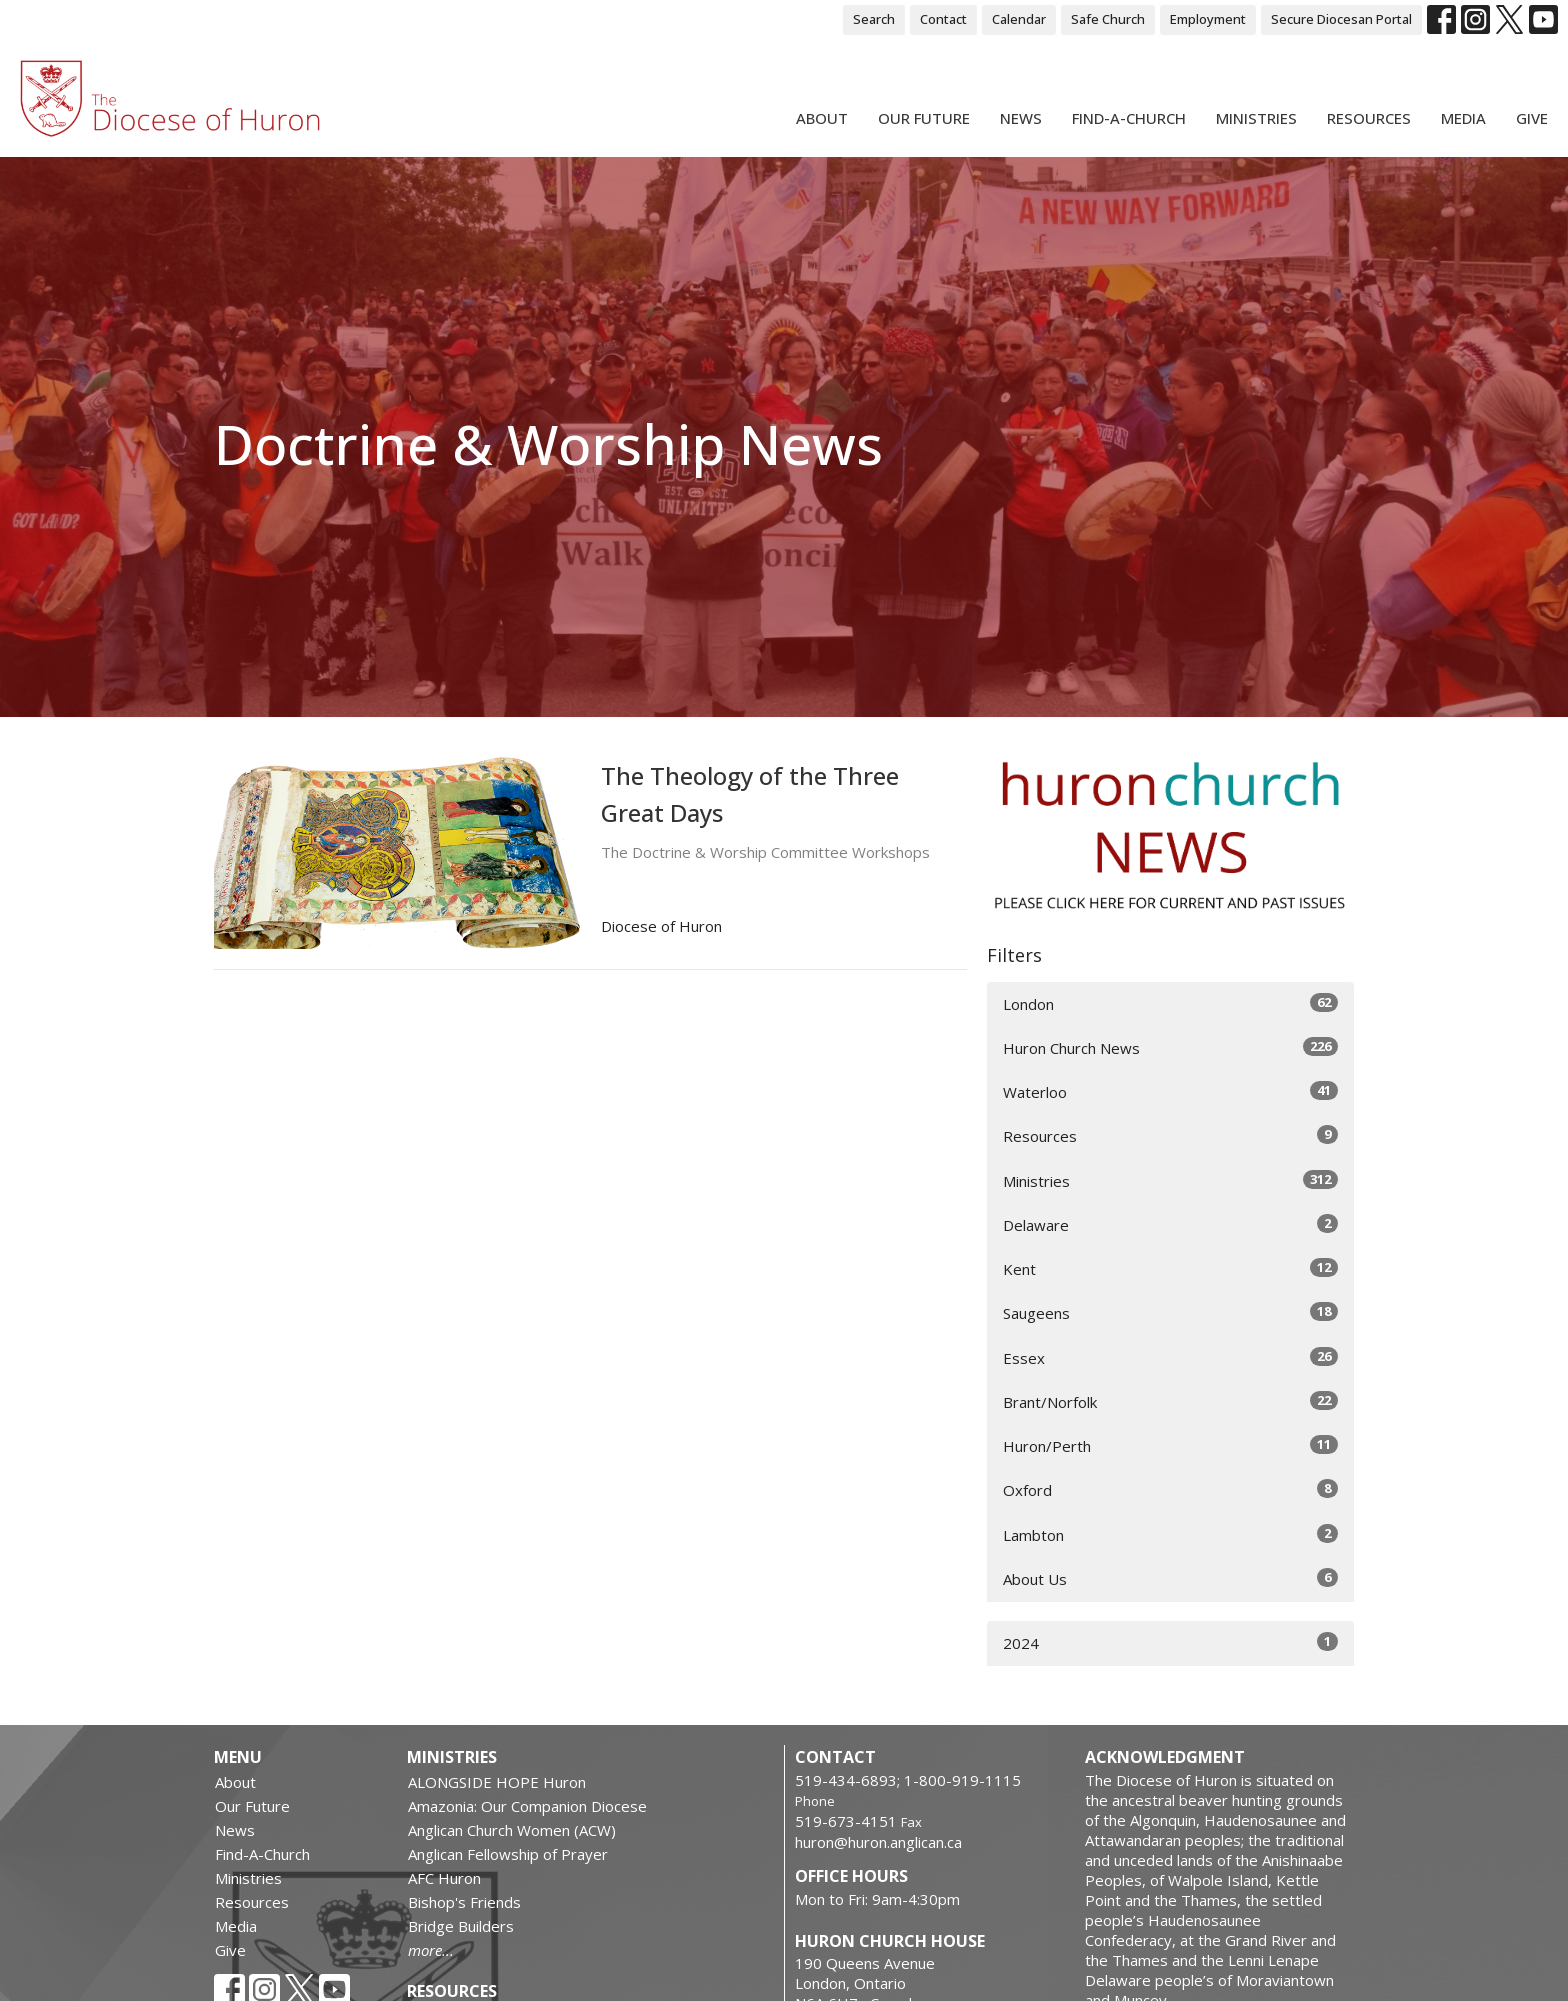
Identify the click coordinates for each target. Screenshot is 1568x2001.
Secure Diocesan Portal (1341, 19)
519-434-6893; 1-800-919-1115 (908, 1780)
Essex (1170, 1357)
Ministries (1256, 118)
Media (1463, 118)
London (1170, 1003)
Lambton (1170, 1534)
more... (431, 1950)
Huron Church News (1170, 1047)
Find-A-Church (1129, 118)
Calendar (1019, 19)
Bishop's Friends (464, 1902)
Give (1532, 118)
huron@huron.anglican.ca (878, 1842)
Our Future (924, 118)
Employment (1208, 19)
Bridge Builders (461, 1926)
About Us (1170, 1578)
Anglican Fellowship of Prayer (508, 1854)
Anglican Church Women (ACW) (512, 1830)
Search (874, 19)
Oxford (1170, 1489)
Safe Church (1108, 19)
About (822, 118)
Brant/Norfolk (1170, 1401)
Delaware (1170, 1224)
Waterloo (1170, 1091)
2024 (1170, 1642)
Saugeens (1170, 1312)
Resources (1369, 118)
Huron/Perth (1170, 1445)
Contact (943, 19)
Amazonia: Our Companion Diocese (527, 1806)
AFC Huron (444, 1878)
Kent (1170, 1268)
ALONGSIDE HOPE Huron (497, 1782)
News (1021, 118)
